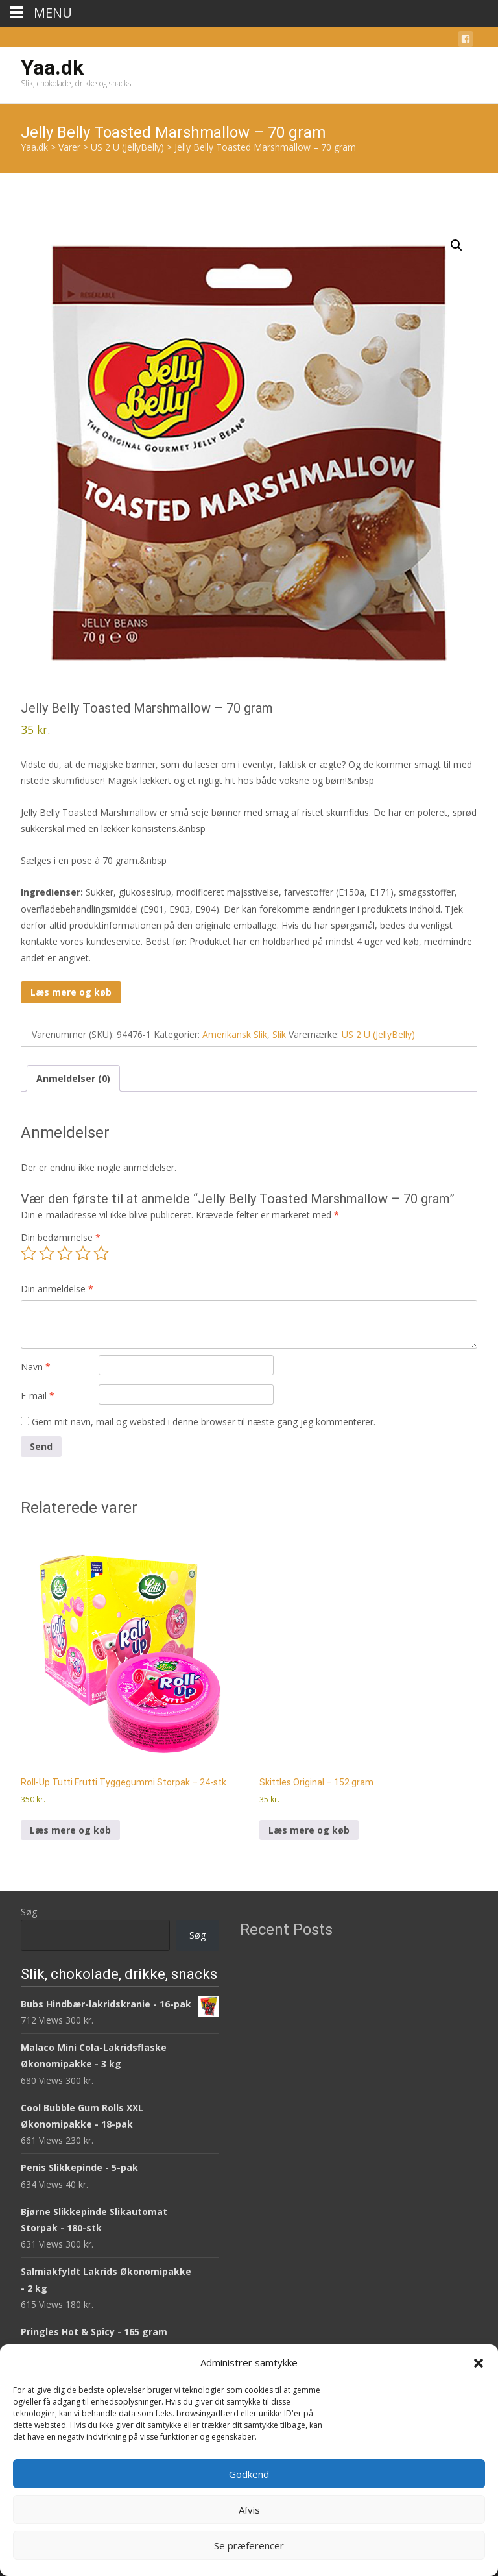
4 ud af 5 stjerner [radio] (83, 1253)
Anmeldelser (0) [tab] (73, 1078)
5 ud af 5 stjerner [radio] (101, 1253)
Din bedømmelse (61, 1237)
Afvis (249, 2509)
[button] (478, 2363)
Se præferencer (249, 2545)
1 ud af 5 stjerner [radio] (28, 1253)
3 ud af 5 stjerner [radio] (65, 1253)
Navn (36, 1366)
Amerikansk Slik (234, 1034)
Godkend (249, 2474)
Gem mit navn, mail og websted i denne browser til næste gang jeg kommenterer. (203, 1422)
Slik (279, 1034)
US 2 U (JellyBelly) (378, 1034)
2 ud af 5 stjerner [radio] (46, 1253)
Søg (29, 1912)
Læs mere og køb (71, 992)
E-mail (37, 1396)
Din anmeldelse (57, 1288)
